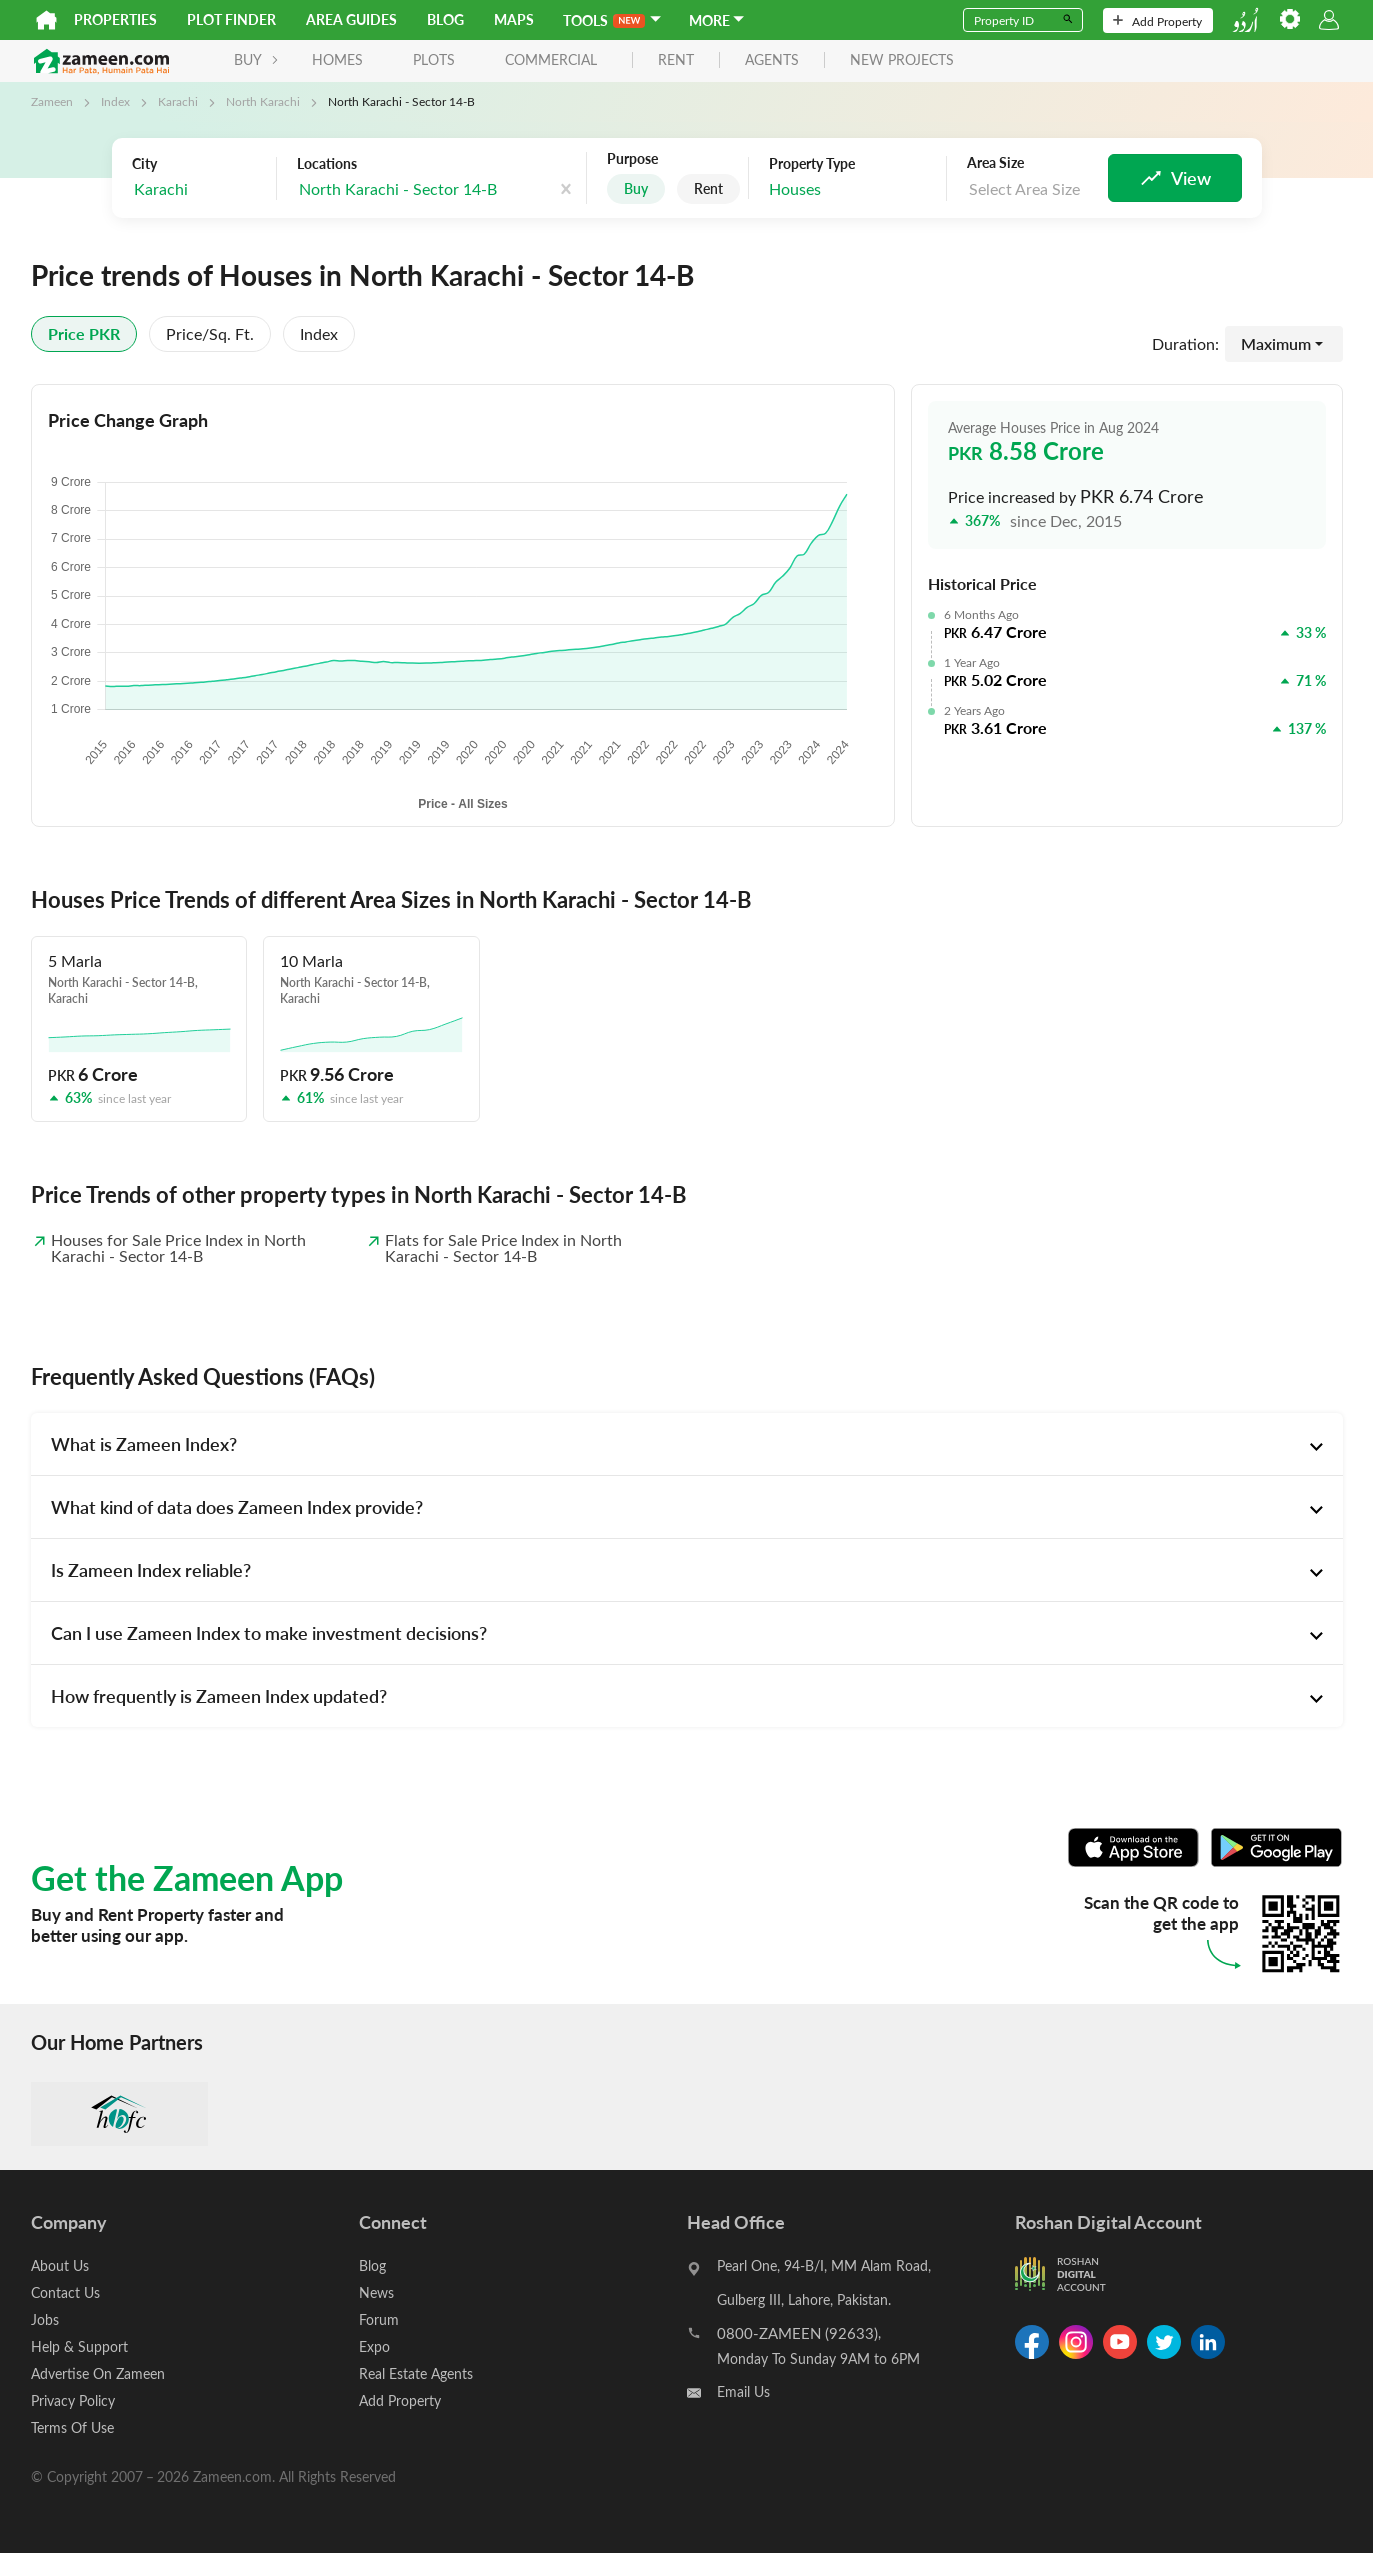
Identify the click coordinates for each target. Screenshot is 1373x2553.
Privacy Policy (73, 2400)
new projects (902, 60)
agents (772, 60)
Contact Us (65, 2292)
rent (676, 60)
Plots (434, 59)
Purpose (632, 159)
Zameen (52, 101)
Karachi (178, 101)
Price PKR (84, 333)
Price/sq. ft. (210, 333)
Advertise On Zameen (98, 2373)
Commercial (551, 59)
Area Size (995, 163)
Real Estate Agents (416, 2373)
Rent (708, 188)
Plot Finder (231, 19)
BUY (256, 59)
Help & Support (79, 2346)
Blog (445, 19)
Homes (337, 59)
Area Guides (351, 19)
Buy (636, 188)
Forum (379, 2319)
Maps (514, 19)
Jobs (45, 2319)
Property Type (812, 164)
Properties (115, 19)
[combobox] (199, 189)
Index (115, 101)
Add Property (1157, 21)
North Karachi (263, 101)
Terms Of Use (72, 2427)
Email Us (743, 2391)
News (376, 2292)
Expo (374, 2346)
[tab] (687, 1444)
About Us (60, 2265)
